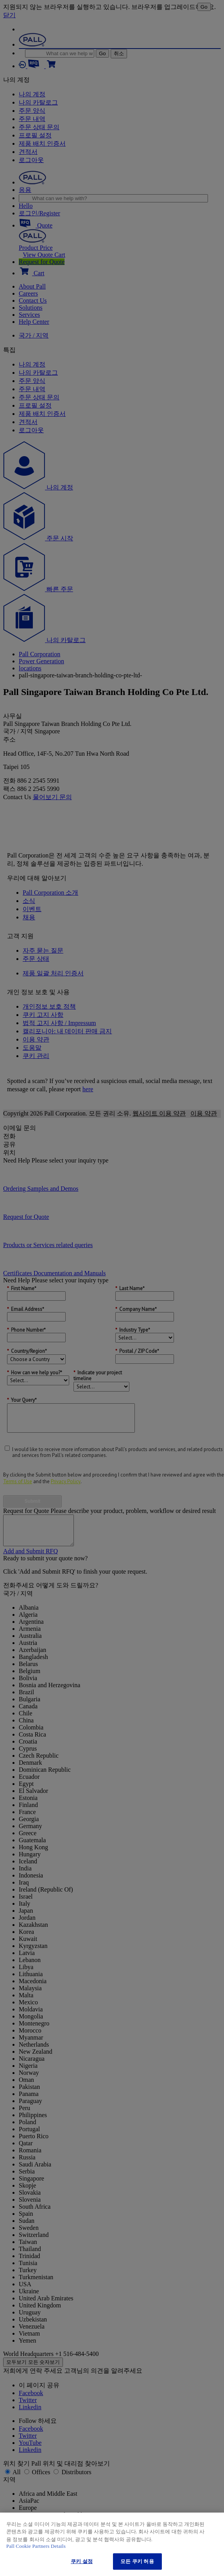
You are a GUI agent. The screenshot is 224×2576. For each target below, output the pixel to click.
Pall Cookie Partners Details (36, 2546)
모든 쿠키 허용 (137, 2561)
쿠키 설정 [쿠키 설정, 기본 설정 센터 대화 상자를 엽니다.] (82, 2561)
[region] (112, 2544)
